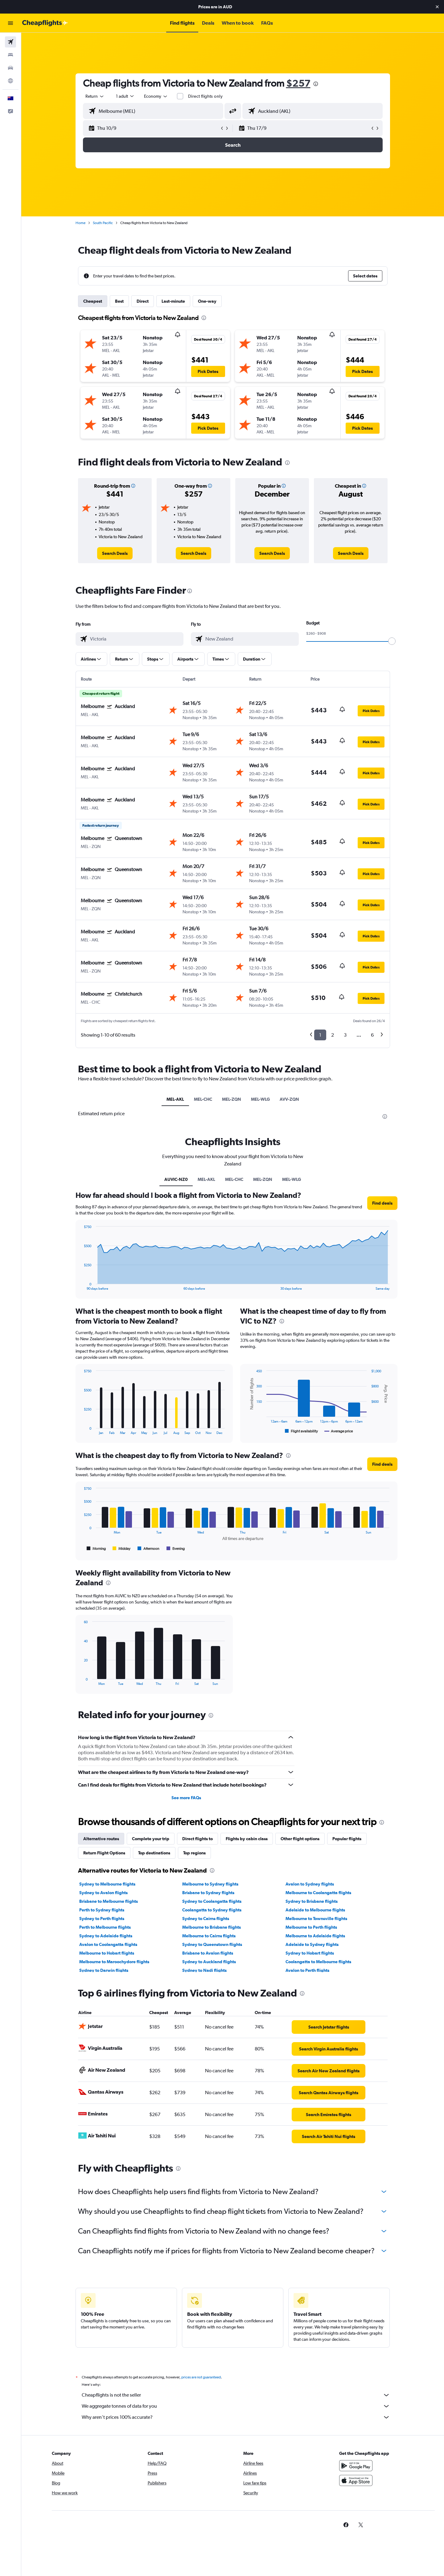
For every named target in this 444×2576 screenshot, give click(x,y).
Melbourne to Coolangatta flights (318, 1892)
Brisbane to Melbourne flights (108, 1901)
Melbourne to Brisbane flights (211, 1927)
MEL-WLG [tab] (260, 1099)
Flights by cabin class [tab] (247, 1838)
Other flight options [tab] (300, 1838)
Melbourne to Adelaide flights (315, 1935)
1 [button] (320, 1035)
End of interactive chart (80, 1285)
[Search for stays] (10, 55)
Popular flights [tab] (346, 1838)
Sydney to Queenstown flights (212, 1944)
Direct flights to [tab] (197, 1838)
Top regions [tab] (194, 1852)
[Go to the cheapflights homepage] (45, 23)
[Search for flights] (10, 42)
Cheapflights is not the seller (236, 2395)
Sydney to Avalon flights (103, 1892)
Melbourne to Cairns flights (209, 1935)
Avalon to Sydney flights (310, 1884)
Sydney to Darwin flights (103, 1970)
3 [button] (345, 1035)
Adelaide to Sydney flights (312, 1944)
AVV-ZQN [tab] (289, 1099)
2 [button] (332, 1035)
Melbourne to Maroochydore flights (114, 1961)
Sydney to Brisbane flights (312, 1901)
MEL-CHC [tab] (203, 1099)
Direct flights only (205, 96)
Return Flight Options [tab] (104, 1852)
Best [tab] (119, 301)
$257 (298, 83)
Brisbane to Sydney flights (208, 1892)
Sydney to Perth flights (101, 1918)
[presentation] (316, 84)
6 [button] (372, 1035)
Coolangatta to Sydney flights (211, 1909)
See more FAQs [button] (186, 1797)
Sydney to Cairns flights (205, 1918)
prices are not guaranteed (201, 2377)
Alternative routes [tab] (101, 1838)
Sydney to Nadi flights (204, 1970)
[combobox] (95, 96)
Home (80, 223)
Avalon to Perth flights (307, 1970)
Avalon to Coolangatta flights (108, 1944)
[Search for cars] (10, 68)
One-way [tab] (207, 301)
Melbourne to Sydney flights (210, 1884)
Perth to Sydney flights (101, 1909)
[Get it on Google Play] (355, 2465)
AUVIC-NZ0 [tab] (176, 1179)
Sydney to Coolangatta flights (211, 1901)
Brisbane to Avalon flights (207, 1953)
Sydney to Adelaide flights (105, 1935)
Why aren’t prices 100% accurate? (236, 2417)
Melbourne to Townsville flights (316, 1918)
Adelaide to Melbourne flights (315, 1909)
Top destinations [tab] (154, 1852)
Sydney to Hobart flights (310, 1953)
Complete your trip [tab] (150, 1838)
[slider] (392, 641)
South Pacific (103, 223)
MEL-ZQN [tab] (231, 1099)
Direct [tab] (143, 301)
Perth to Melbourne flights (105, 1927)
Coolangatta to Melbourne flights (318, 1961)
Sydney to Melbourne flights (107, 1884)
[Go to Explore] (10, 81)
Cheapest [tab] (92, 301)
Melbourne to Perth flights (311, 1927)
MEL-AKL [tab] (175, 1099)
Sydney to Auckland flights (209, 1961)
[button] (437, 7)
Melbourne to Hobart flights (106, 1953)
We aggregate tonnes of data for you (236, 2406)
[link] (115, 553)
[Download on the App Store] (355, 2480)
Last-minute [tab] (173, 301)
